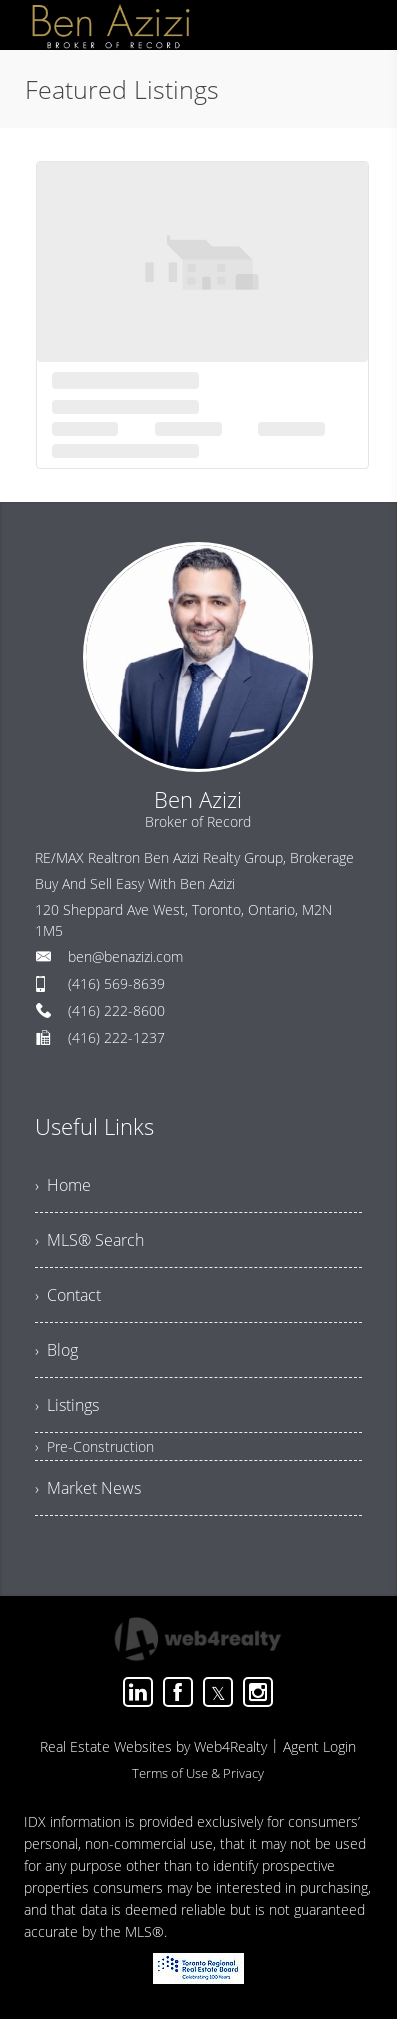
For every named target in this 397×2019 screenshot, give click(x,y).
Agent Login (319, 1746)
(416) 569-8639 (116, 983)
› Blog (56, 1350)
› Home (63, 1185)
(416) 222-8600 (116, 1010)
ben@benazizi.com (125, 956)
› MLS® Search (89, 1240)
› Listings (67, 1405)
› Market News (88, 1488)
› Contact (68, 1295)
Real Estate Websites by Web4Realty (153, 1746)
